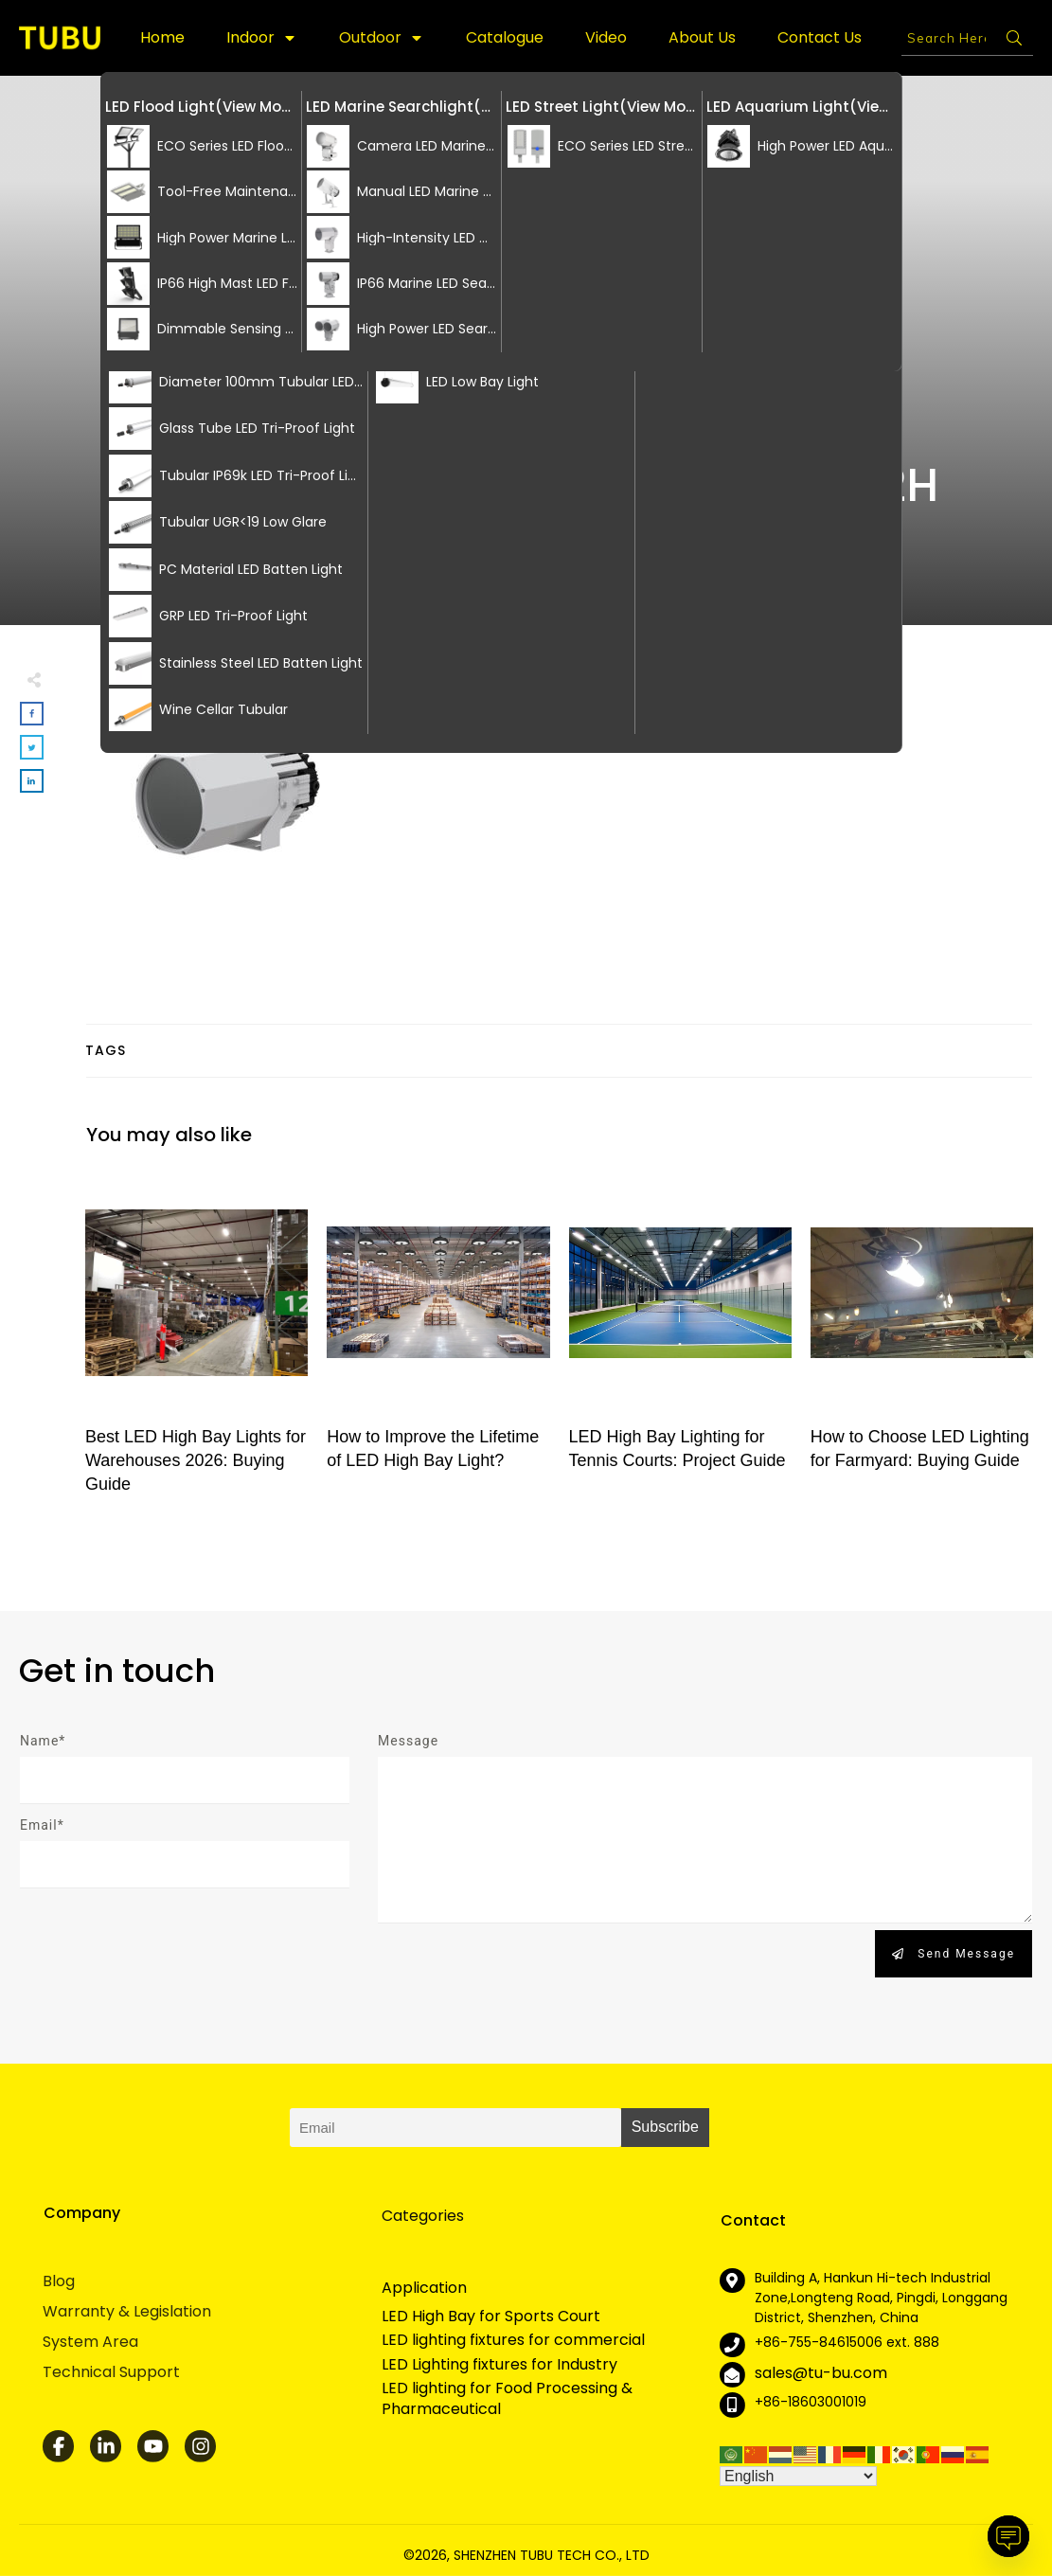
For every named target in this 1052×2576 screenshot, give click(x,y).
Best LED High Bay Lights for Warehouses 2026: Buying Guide (196, 1342)
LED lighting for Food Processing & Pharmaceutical (507, 2399)
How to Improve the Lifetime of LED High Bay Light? (438, 1342)
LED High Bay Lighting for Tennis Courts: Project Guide (680, 1342)
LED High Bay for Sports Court (491, 2316)
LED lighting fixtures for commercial (513, 2340)
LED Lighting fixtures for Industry (499, 2364)
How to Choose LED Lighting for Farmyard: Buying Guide (922, 1342)
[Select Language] (798, 2476)
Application (424, 2288)
